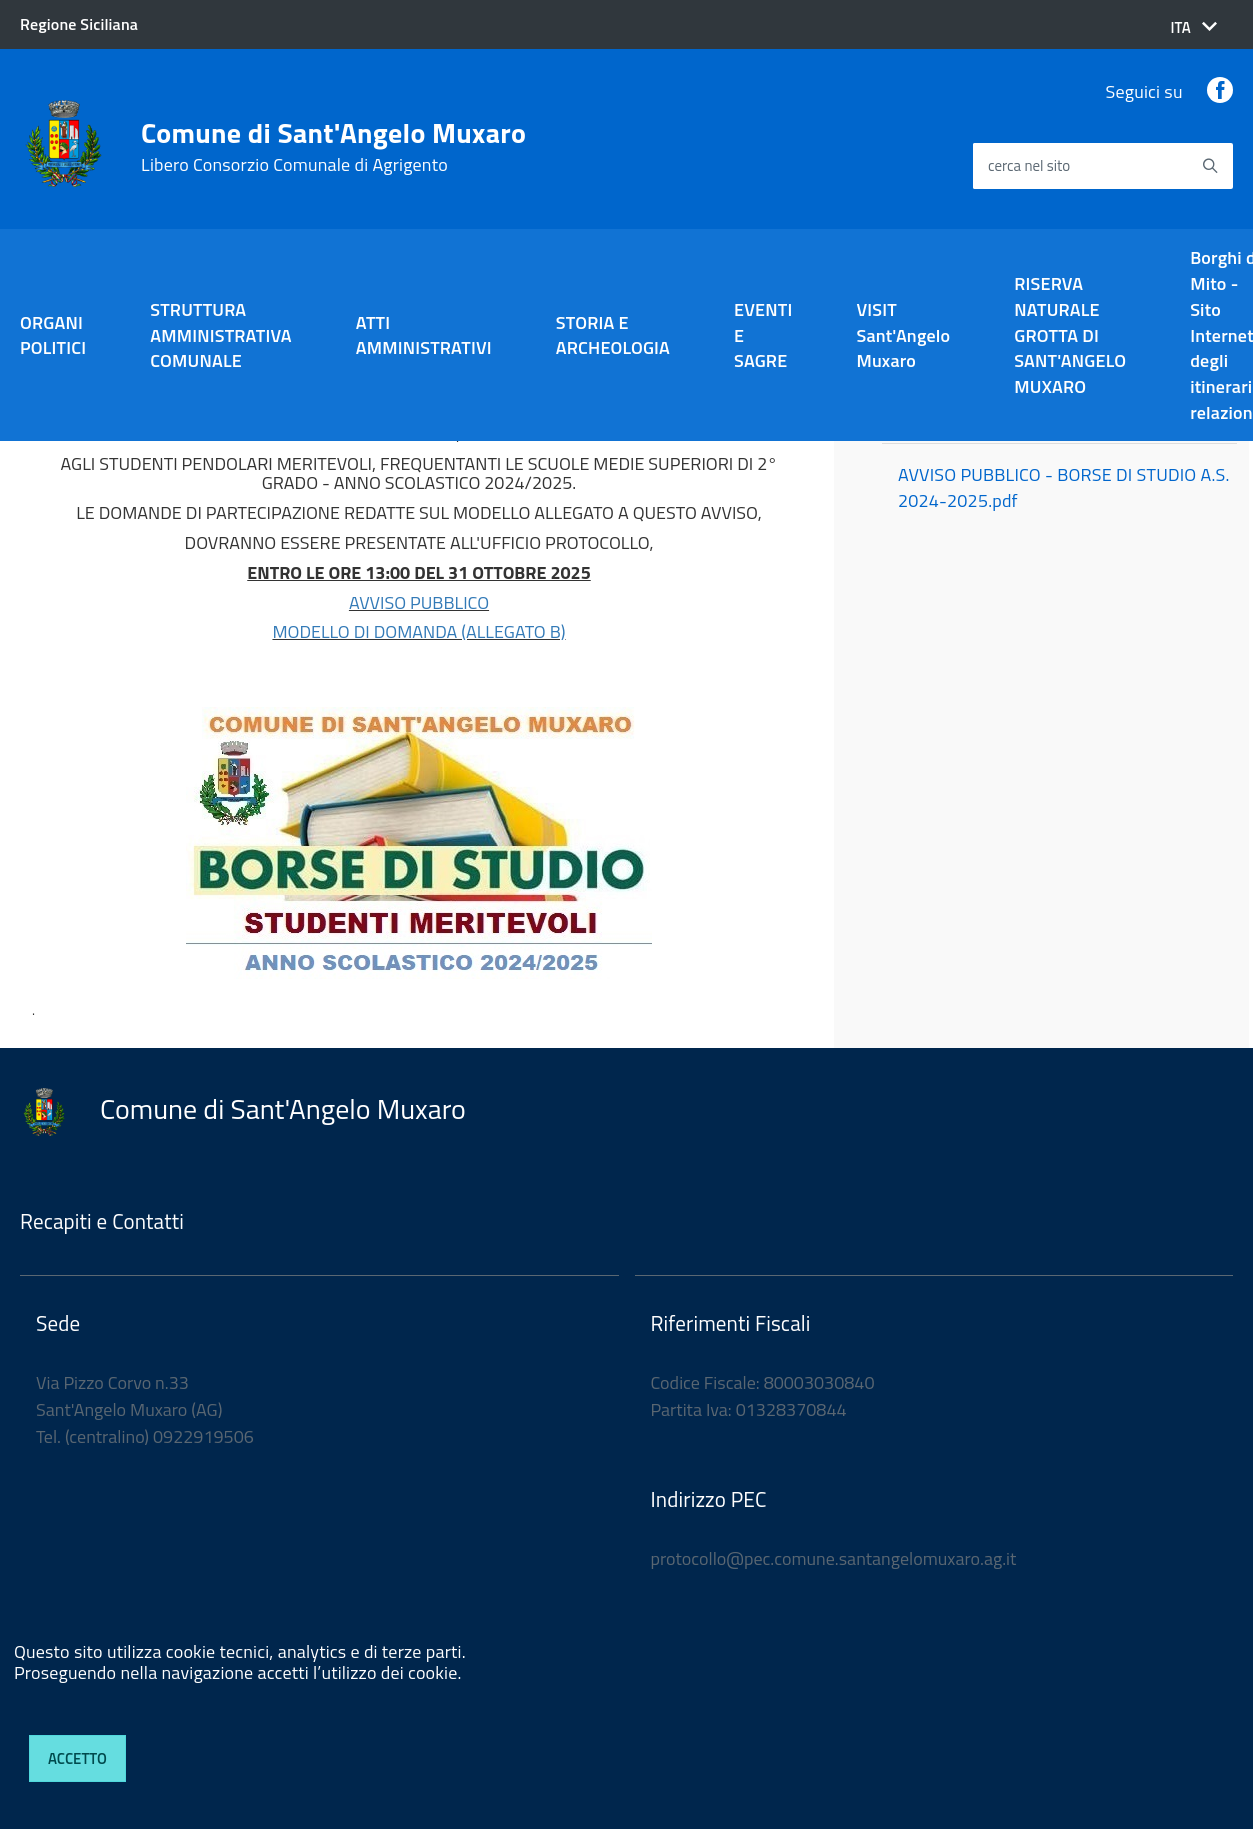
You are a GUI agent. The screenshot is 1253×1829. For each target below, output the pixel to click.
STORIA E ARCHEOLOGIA (613, 335)
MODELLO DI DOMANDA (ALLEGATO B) (418, 631)
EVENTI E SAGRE (763, 335)
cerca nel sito (1029, 166)
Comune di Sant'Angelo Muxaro (333, 147)
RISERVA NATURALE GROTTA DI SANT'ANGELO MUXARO (1070, 335)
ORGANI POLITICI (53, 335)
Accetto (77, 1758)
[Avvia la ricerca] (1210, 166)
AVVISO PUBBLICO (419, 602)
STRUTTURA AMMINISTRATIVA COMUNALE (221, 335)
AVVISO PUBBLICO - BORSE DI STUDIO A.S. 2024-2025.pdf (1064, 487)
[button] (1193, 27)
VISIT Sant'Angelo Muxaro (903, 335)
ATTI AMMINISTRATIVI (424, 335)
